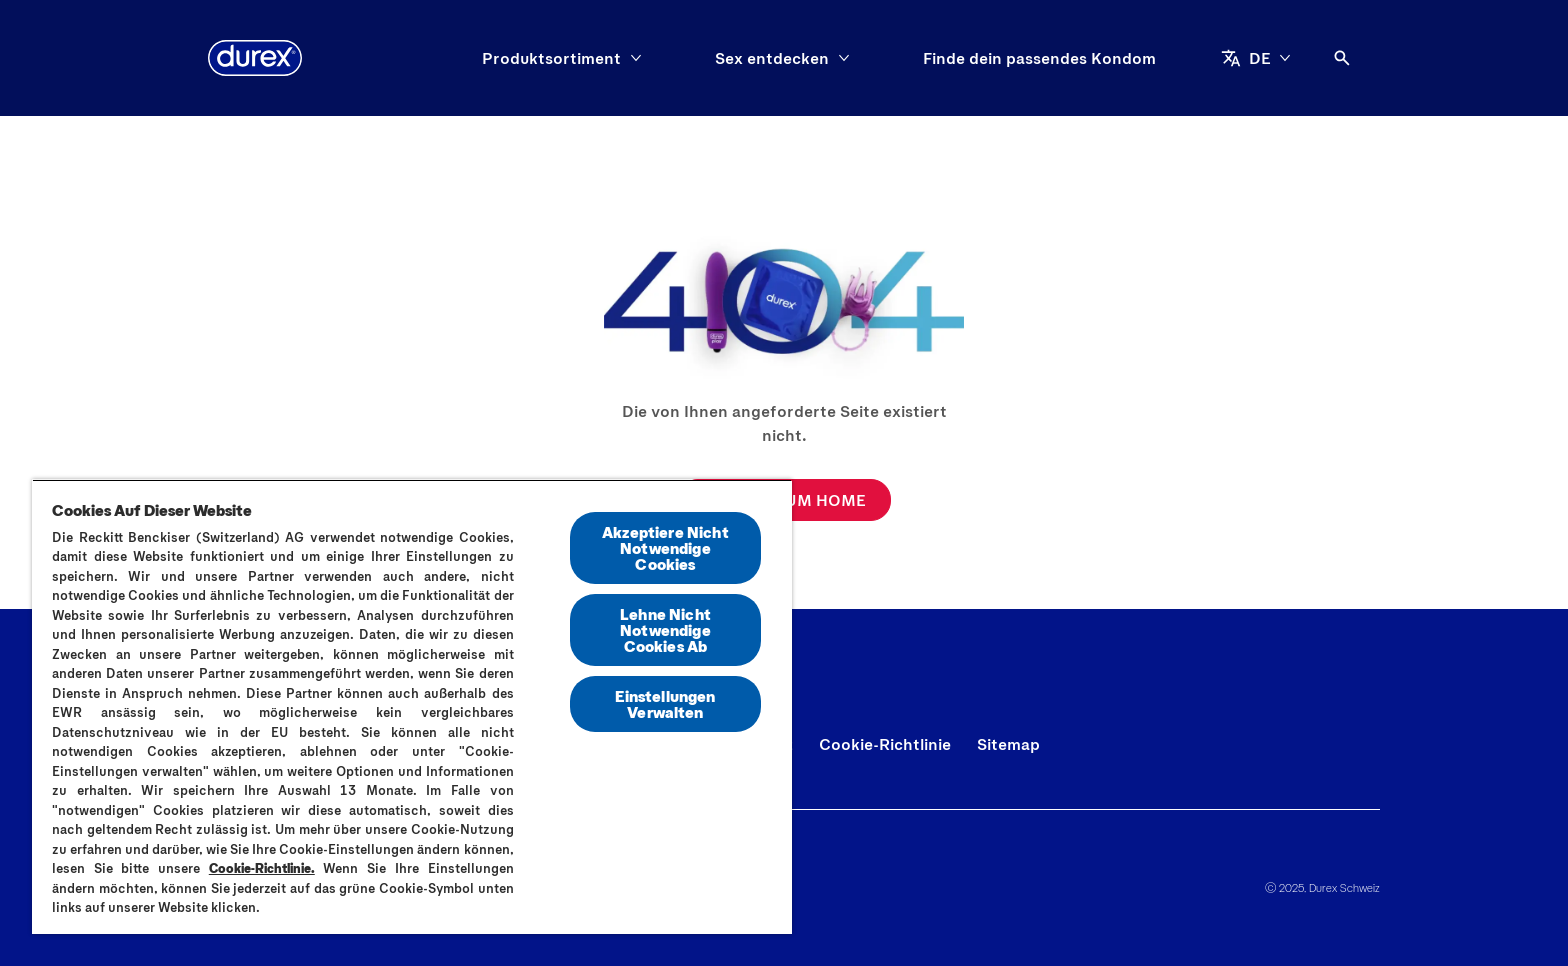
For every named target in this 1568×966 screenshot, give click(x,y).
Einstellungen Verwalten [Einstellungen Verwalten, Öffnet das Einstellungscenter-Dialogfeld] (665, 703)
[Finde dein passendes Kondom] (1039, 58)
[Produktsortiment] (551, 58)
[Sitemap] (1008, 744)
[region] (412, 706)
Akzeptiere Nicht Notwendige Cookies (665, 547)
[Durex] (255, 58)
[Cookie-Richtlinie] (885, 744)
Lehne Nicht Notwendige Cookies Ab (665, 629)
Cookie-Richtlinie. (262, 868)
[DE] (1256, 58)
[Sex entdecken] (772, 58)
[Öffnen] (1342, 58)
